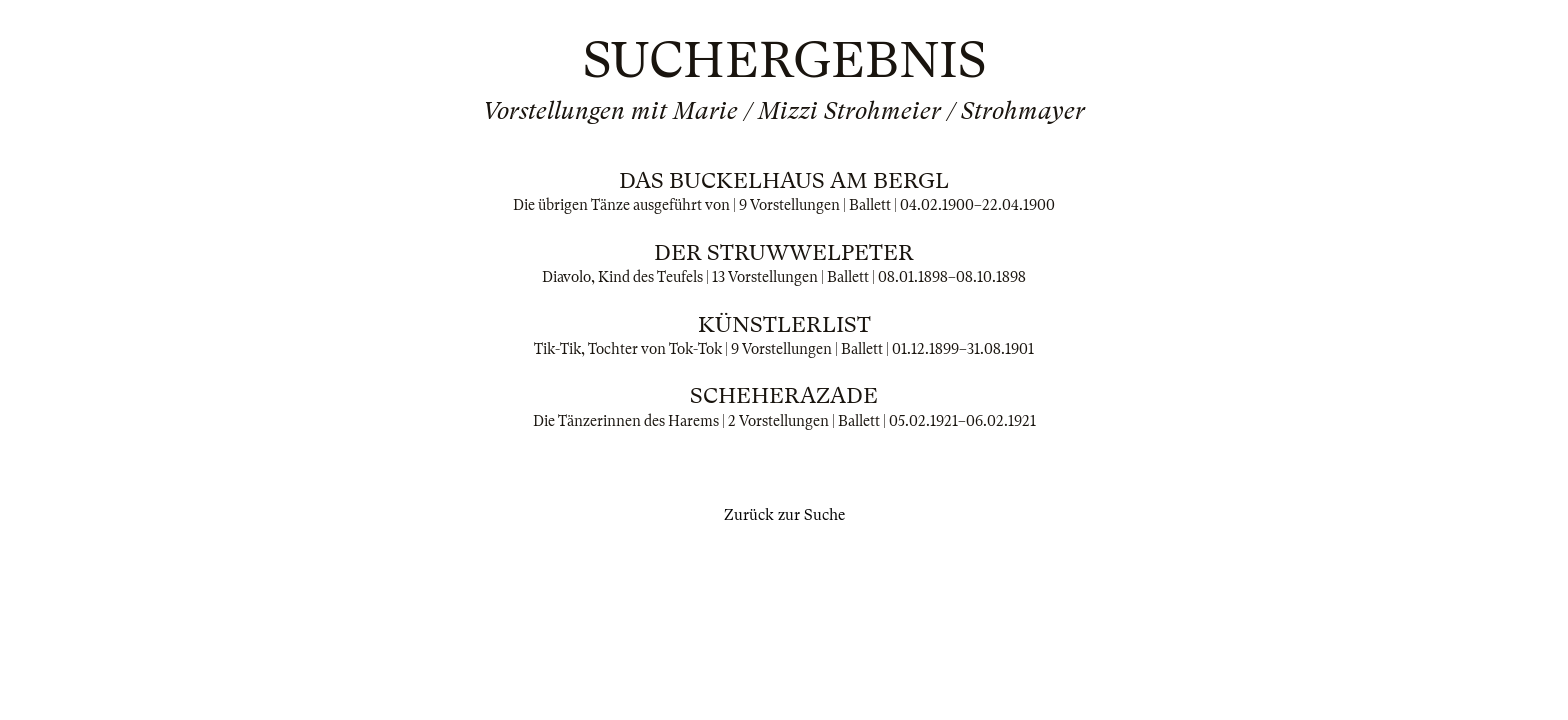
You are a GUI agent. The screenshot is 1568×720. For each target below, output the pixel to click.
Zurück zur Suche (784, 515)
